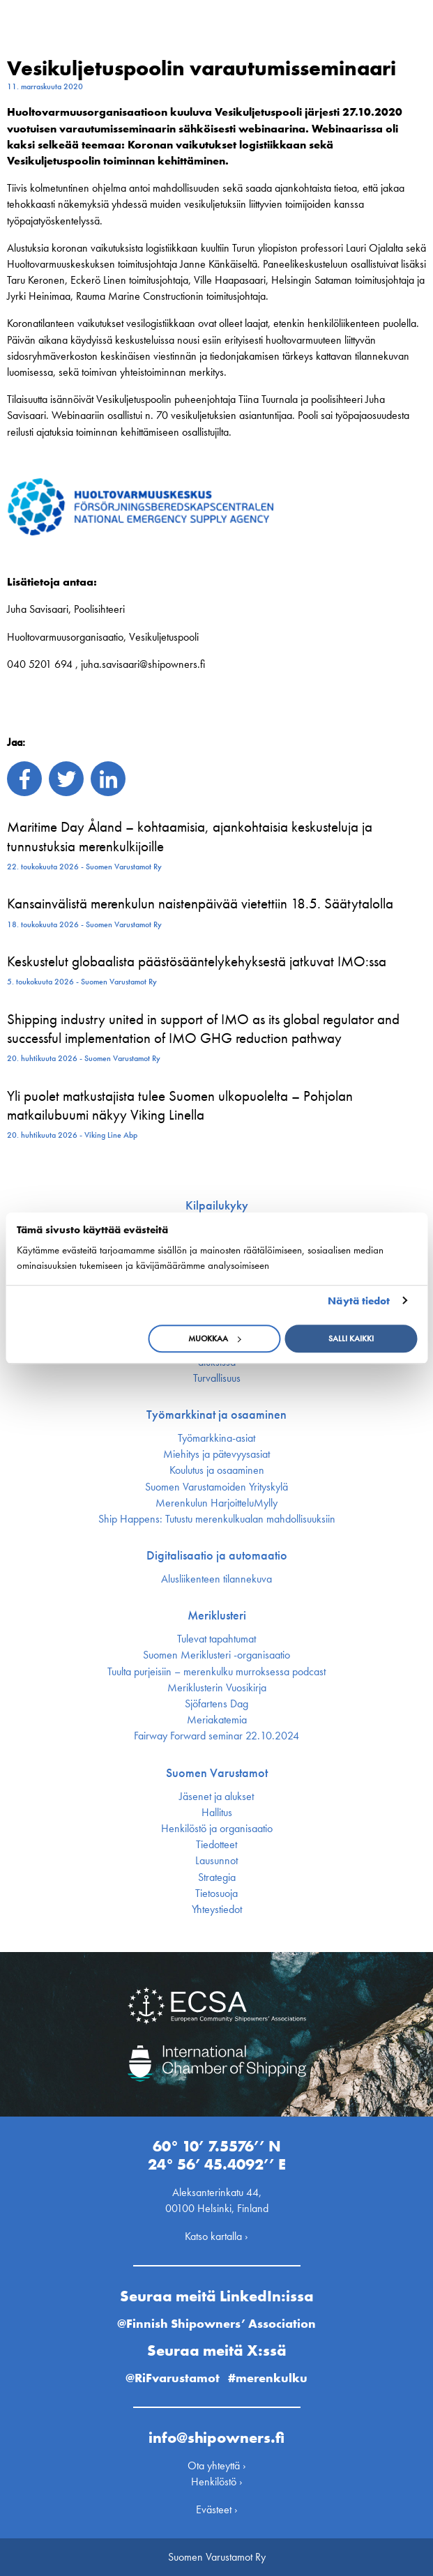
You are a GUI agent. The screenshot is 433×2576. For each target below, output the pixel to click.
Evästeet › (217, 2509)
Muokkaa (214, 1338)
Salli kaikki (351, 1338)
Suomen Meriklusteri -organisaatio (216, 1655)
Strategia (217, 1877)
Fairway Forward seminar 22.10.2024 (216, 1736)
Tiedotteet (216, 1844)
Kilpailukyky (216, 1205)
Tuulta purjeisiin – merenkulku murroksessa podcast (216, 1671)
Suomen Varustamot (217, 1773)
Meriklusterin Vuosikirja (216, 1687)
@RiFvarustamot (173, 2378)
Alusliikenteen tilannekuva (216, 1579)
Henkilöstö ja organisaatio (217, 1828)
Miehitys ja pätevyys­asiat (216, 1454)
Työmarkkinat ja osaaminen (216, 1414)
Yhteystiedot (217, 1909)
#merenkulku (267, 2378)
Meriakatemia (217, 1719)
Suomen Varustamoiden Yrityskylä (216, 1487)
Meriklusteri (217, 1615)
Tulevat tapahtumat (216, 1639)
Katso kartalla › (216, 2236)
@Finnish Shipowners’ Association (216, 2323)
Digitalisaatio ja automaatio (216, 1555)
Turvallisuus (217, 1378)
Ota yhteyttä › (217, 2465)
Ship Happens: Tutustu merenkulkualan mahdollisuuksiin (216, 1519)
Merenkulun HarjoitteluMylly (216, 1503)
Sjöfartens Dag (216, 1703)
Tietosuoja (216, 1893)
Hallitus (217, 1812)
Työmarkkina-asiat (216, 1438)
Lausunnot (216, 1860)
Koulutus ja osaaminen (216, 1470)
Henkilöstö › (217, 2481)
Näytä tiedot (359, 1301)
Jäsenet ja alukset (216, 1796)
